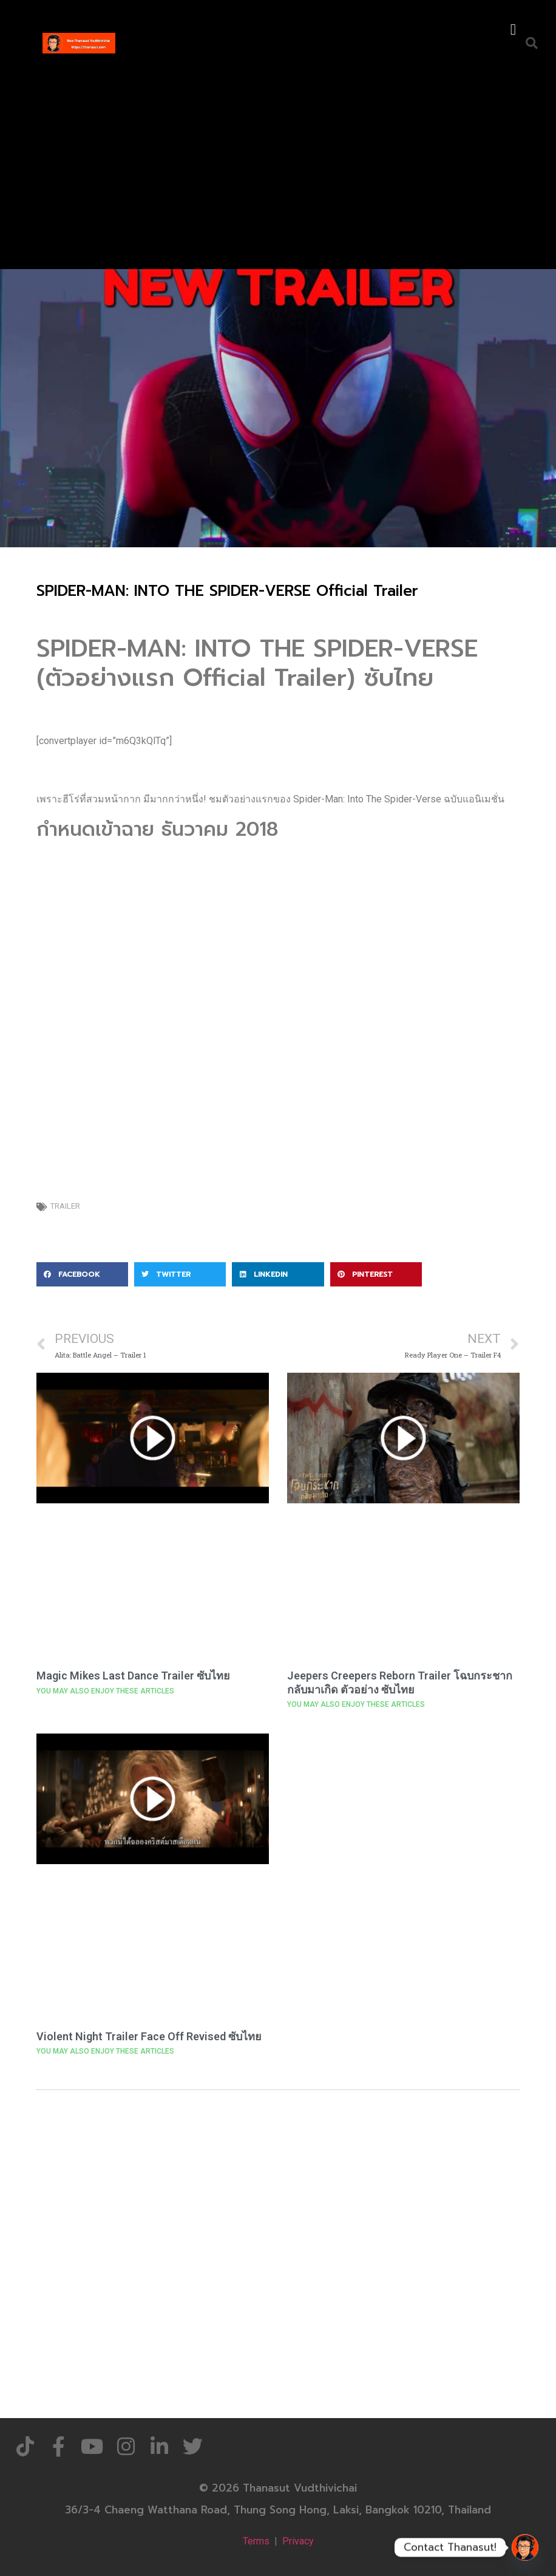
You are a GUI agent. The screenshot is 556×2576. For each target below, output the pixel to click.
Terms (256, 2541)
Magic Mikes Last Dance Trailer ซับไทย (133, 1675)
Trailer (65, 1206)
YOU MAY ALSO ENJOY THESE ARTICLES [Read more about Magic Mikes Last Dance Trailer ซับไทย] (105, 1691)
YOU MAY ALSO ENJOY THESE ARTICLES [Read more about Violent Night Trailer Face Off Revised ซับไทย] (105, 2051)
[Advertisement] (278, 160)
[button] (513, 29)
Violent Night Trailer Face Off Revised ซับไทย (149, 2036)
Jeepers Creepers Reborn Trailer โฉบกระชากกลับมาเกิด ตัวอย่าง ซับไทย (399, 1682)
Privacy (298, 2541)
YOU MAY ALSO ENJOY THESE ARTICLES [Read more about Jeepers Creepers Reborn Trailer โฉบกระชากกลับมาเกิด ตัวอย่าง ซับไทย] (356, 1704)
